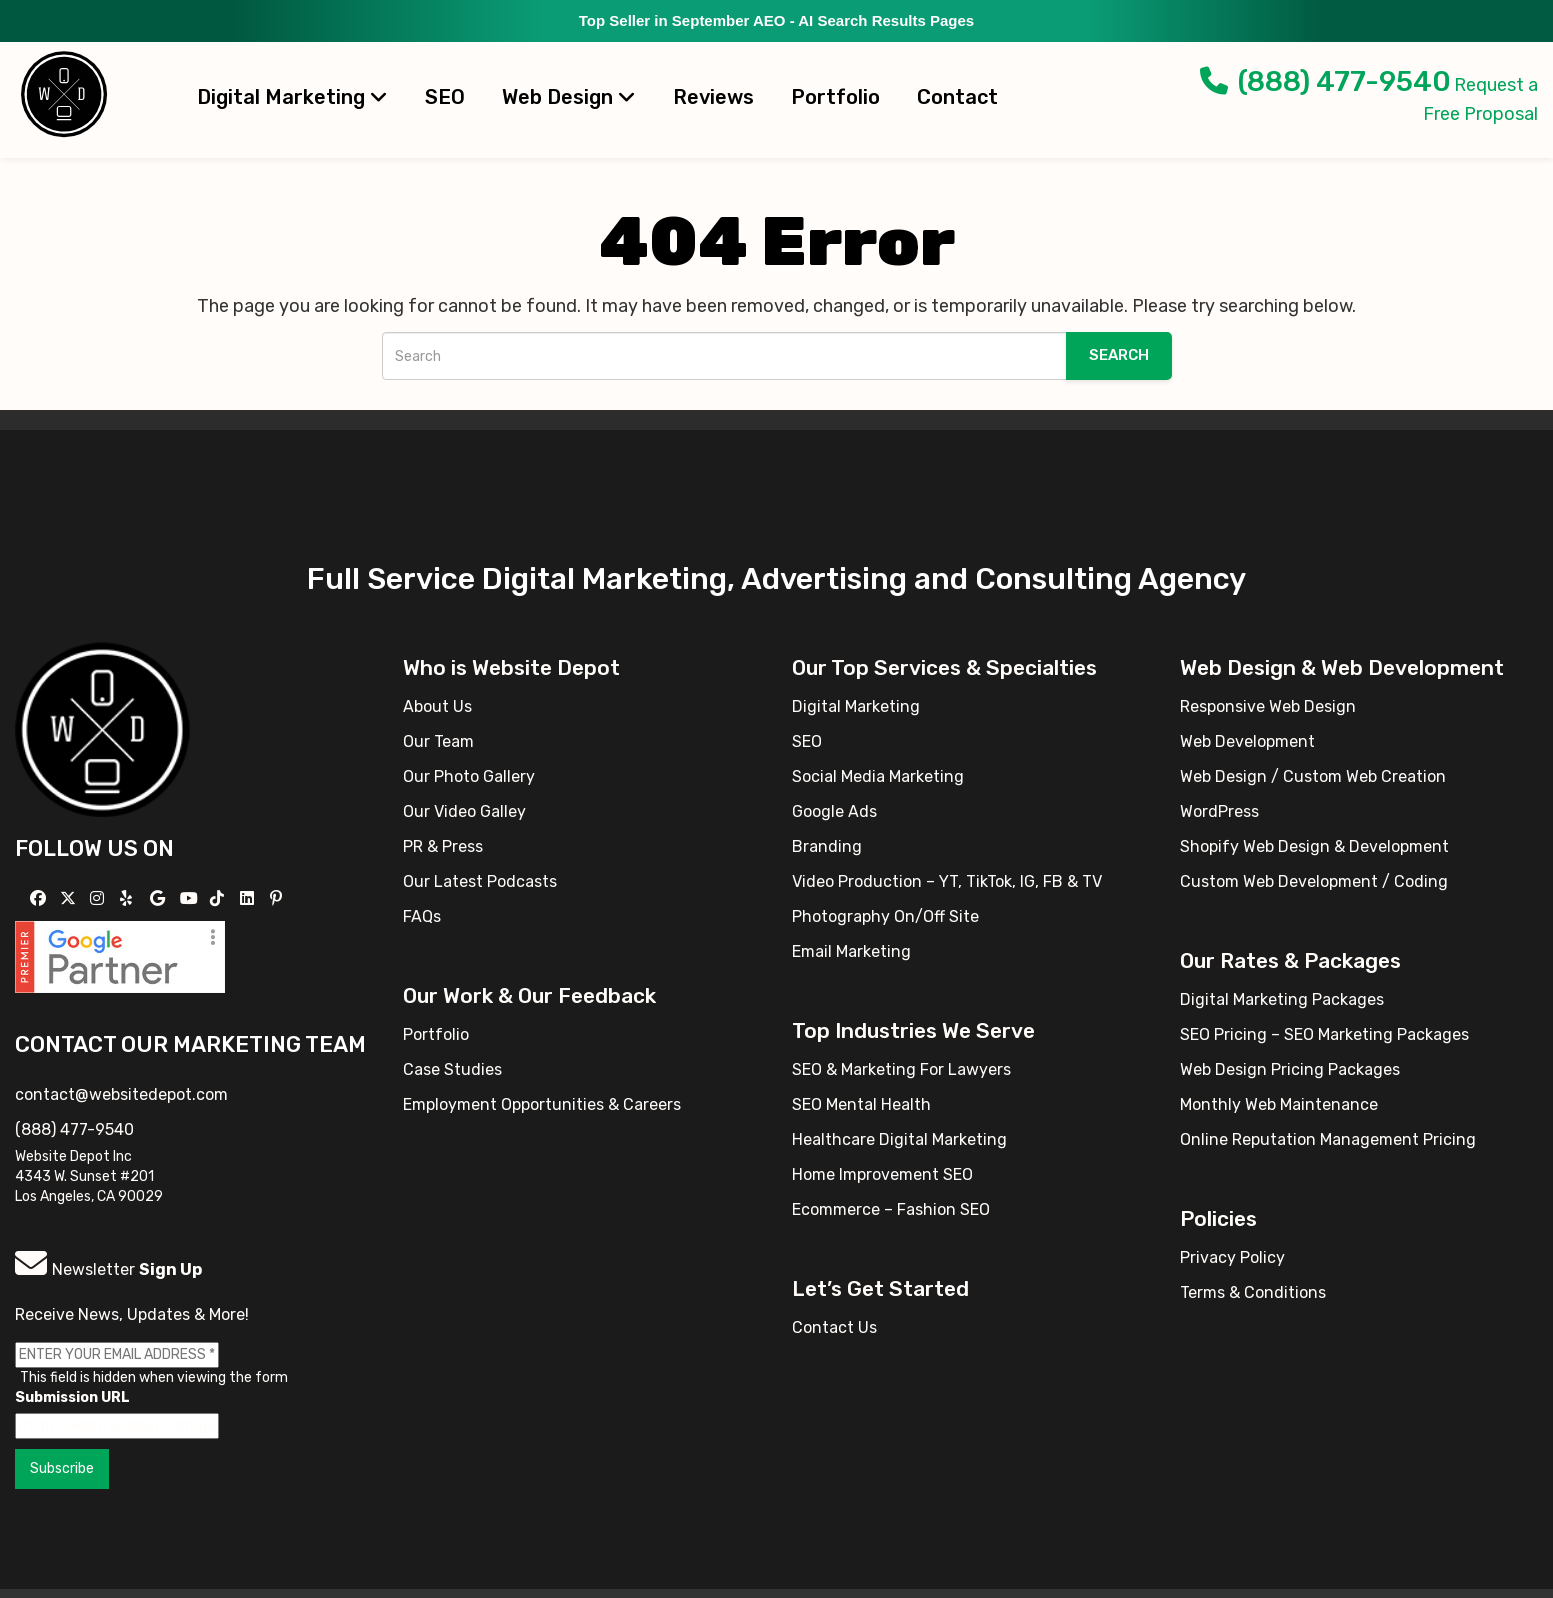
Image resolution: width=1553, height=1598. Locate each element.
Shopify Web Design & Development (1314, 846)
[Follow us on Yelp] (128, 898)
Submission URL (72, 1397)
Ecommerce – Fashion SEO (891, 1209)
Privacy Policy (1232, 1257)
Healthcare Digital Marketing (899, 1139)
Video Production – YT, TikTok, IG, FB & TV (947, 881)
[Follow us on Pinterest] (278, 898)
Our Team (438, 741)
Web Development (1247, 741)
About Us (437, 706)
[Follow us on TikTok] (219, 898)
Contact (957, 97)
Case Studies (452, 1069)
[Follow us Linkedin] (249, 898)
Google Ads (834, 811)
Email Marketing (851, 951)
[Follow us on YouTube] (191, 898)
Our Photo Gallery (469, 776)
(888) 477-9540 (1325, 81)
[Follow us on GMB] (160, 898)
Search (1119, 355)
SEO (445, 97)
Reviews (713, 97)
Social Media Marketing (878, 776)
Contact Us (834, 1327)
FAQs (422, 916)
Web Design (569, 97)
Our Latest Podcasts (480, 881)
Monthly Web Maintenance (1279, 1104)
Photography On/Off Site (885, 916)
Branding (827, 846)
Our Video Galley (464, 811)
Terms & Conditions (1253, 1292)
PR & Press (443, 846)
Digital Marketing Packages (1282, 999)
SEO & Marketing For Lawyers (901, 1069)
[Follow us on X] (70, 898)
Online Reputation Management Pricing (1328, 1139)
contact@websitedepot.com (121, 1094)
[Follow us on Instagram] (99, 898)
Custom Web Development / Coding (1314, 881)
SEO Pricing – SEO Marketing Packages (1324, 1034)
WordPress (1219, 811)
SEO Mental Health (861, 1104)
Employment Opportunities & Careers (542, 1104)
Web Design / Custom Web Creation (1313, 776)
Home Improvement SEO (882, 1174)
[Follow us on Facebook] (40, 898)
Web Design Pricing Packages (1290, 1069)
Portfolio (835, 97)
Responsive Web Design (1268, 706)
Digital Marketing (292, 97)
